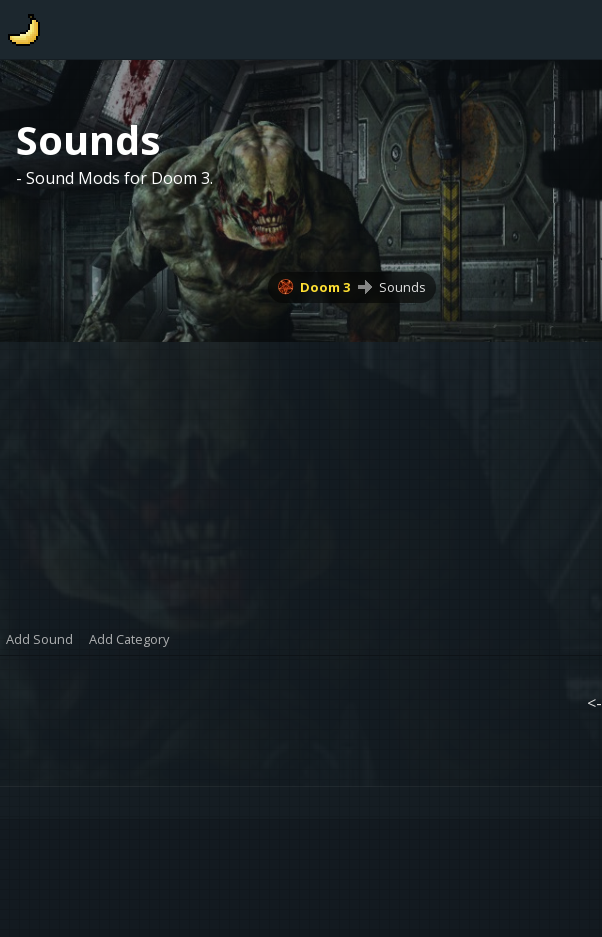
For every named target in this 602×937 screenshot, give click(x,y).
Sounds (402, 287)
